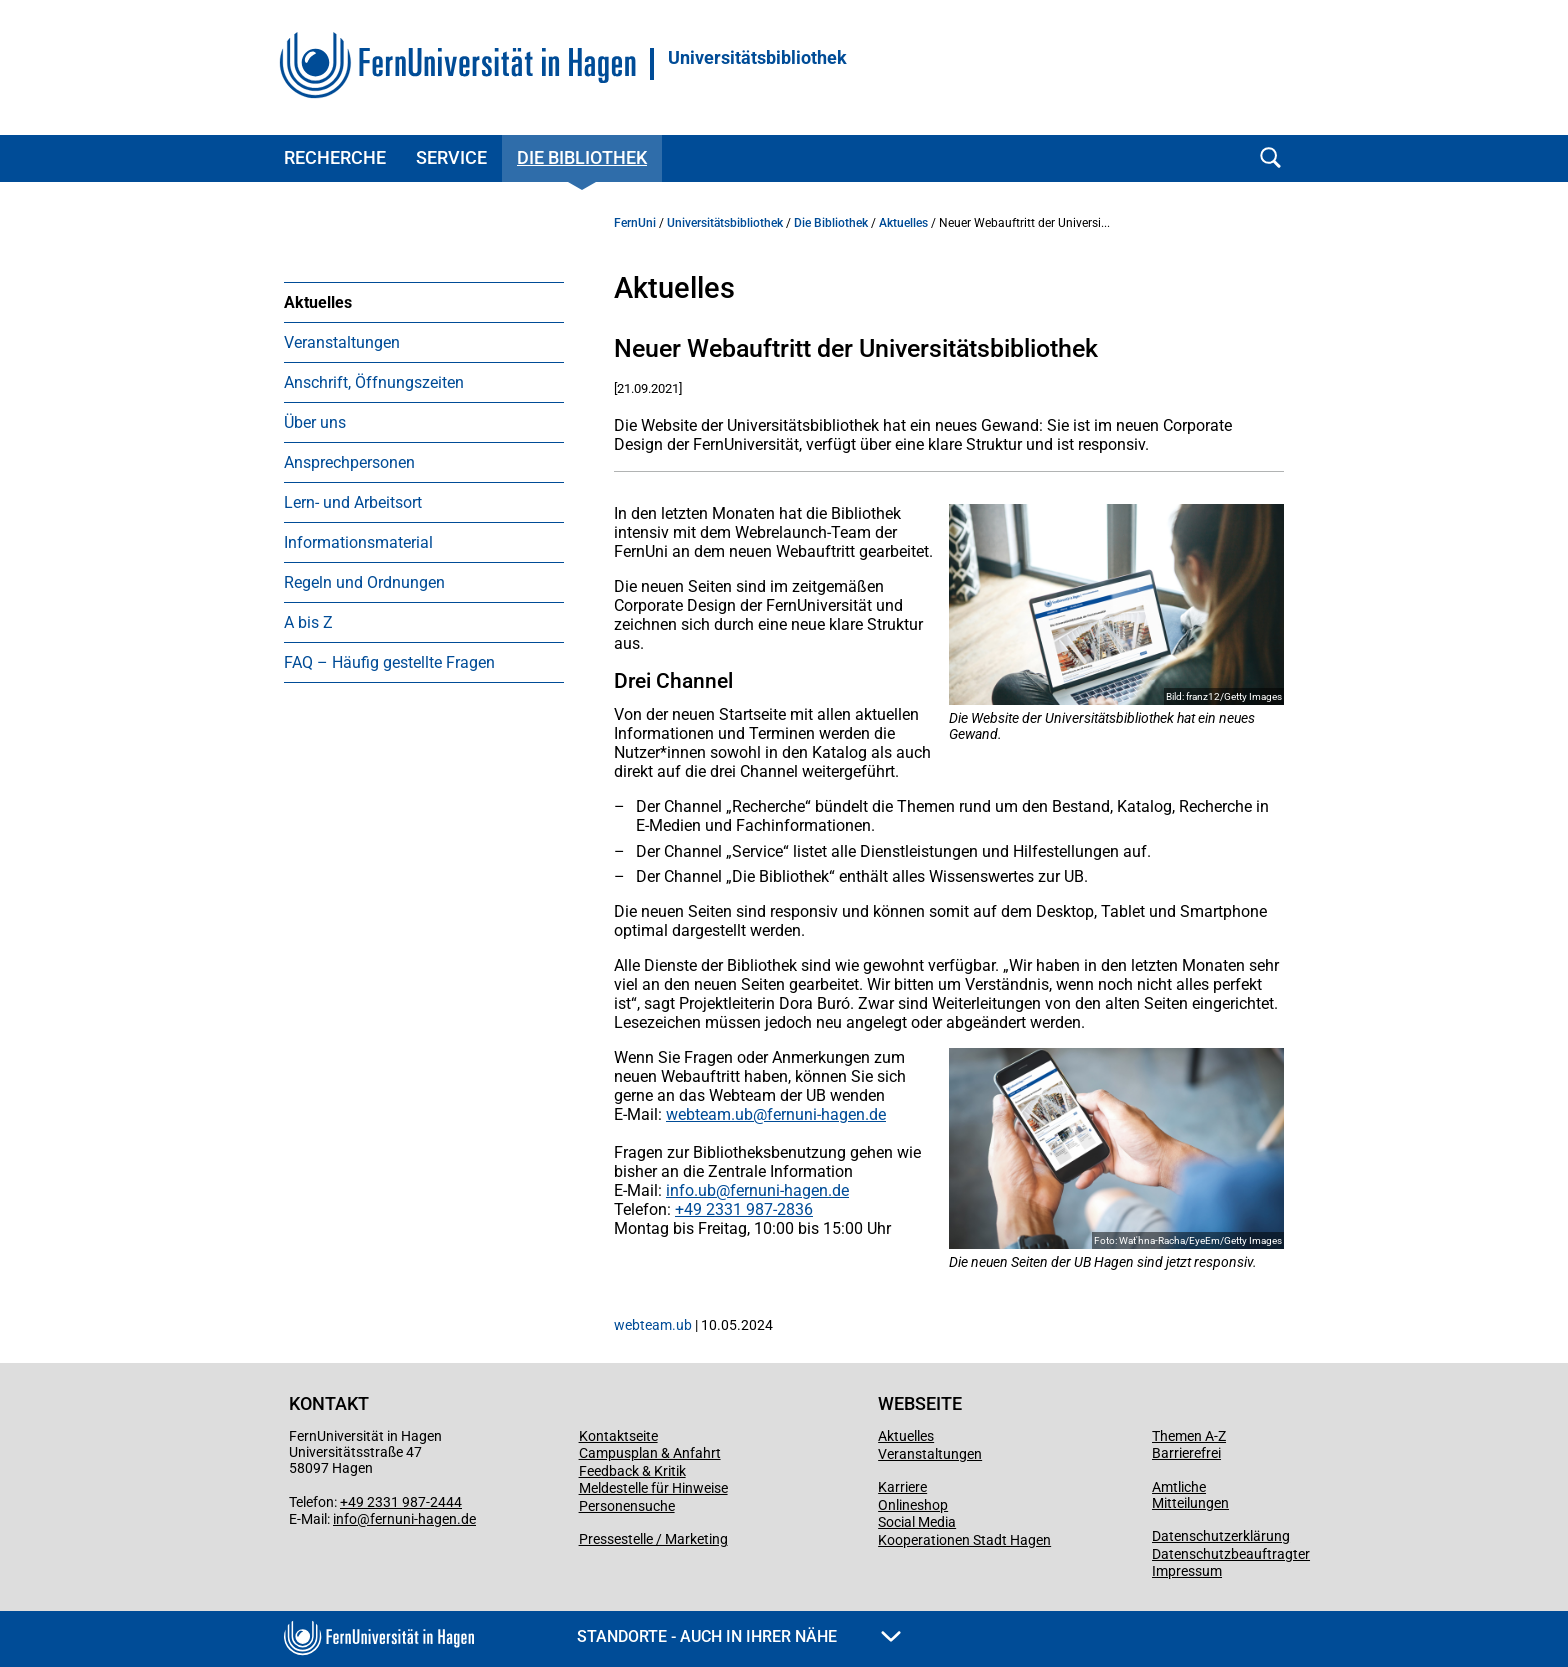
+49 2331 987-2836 (744, 1209)
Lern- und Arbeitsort (353, 502)
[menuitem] (424, 302)
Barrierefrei (1186, 1453)
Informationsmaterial (358, 542)
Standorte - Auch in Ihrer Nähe (739, 1636)
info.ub (691, 1190)
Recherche (335, 157)
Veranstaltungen (342, 342)
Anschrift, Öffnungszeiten (374, 382)
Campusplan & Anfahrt (650, 1453)
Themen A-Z (1189, 1436)
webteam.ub (709, 1114)
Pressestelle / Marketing (653, 1539)
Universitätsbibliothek (757, 58)
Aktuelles (318, 302)
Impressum (1187, 1571)
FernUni (635, 223)
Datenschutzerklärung (1221, 1536)
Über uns (315, 422)
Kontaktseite (618, 1436)
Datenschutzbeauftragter (1231, 1554)
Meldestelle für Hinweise (653, 1488)
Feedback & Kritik (632, 1471)
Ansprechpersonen (349, 462)
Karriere (902, 1487)
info (345, 1519)
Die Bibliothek (582, 157)
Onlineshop (913, 1505)
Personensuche (627, 1506)
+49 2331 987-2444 (401, 1502)
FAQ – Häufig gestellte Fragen (389, 662)
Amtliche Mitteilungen (1190, 1495)
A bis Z (308, 622)
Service (451, 157)
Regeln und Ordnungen (364, 582)
